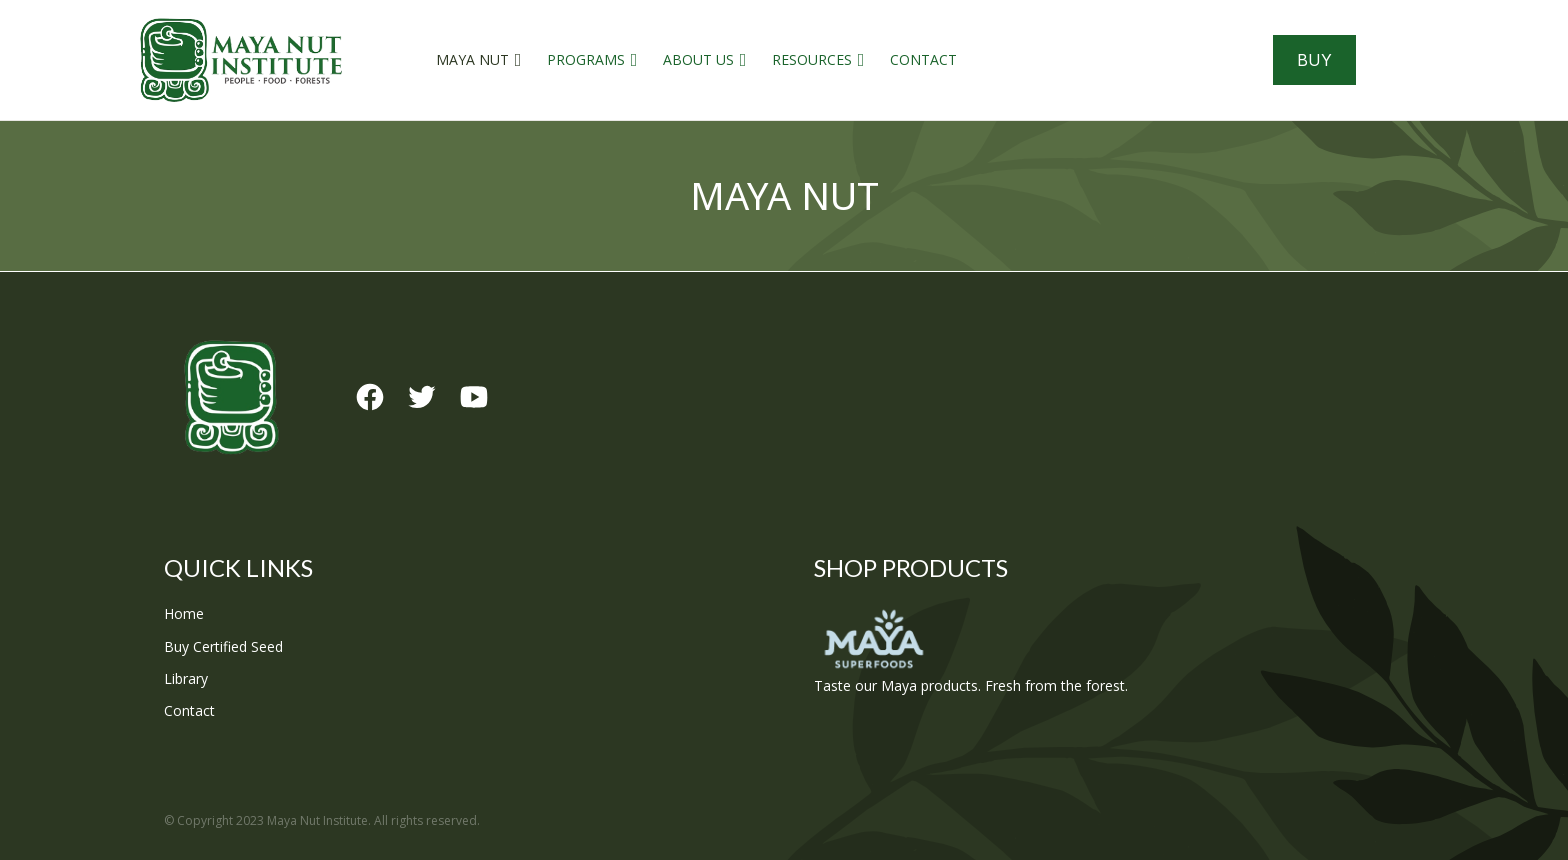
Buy (1314, 60)
